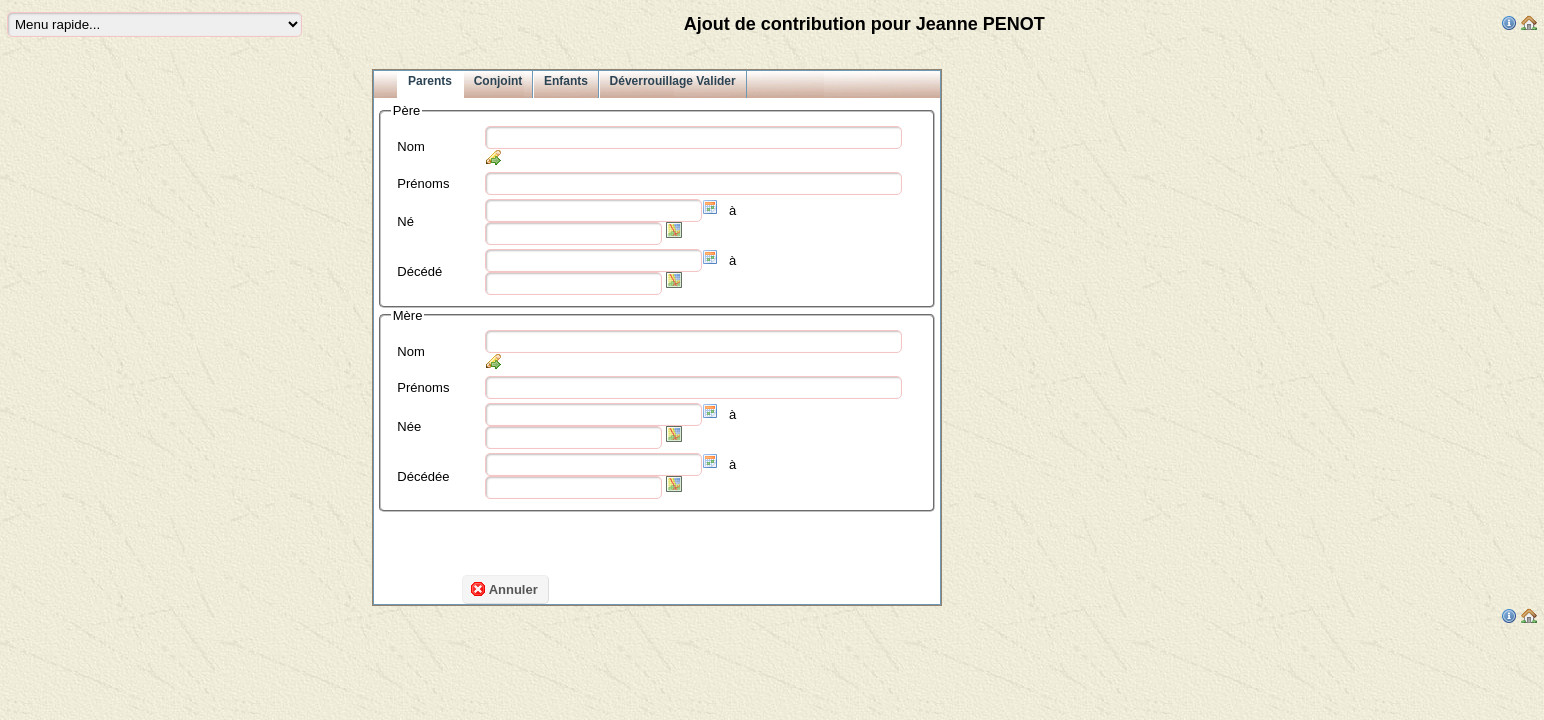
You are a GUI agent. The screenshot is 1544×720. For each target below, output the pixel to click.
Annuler (504, 589)
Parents (430, 81)
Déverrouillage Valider (673, 81)
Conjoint (498, 81)
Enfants (566, 81)
